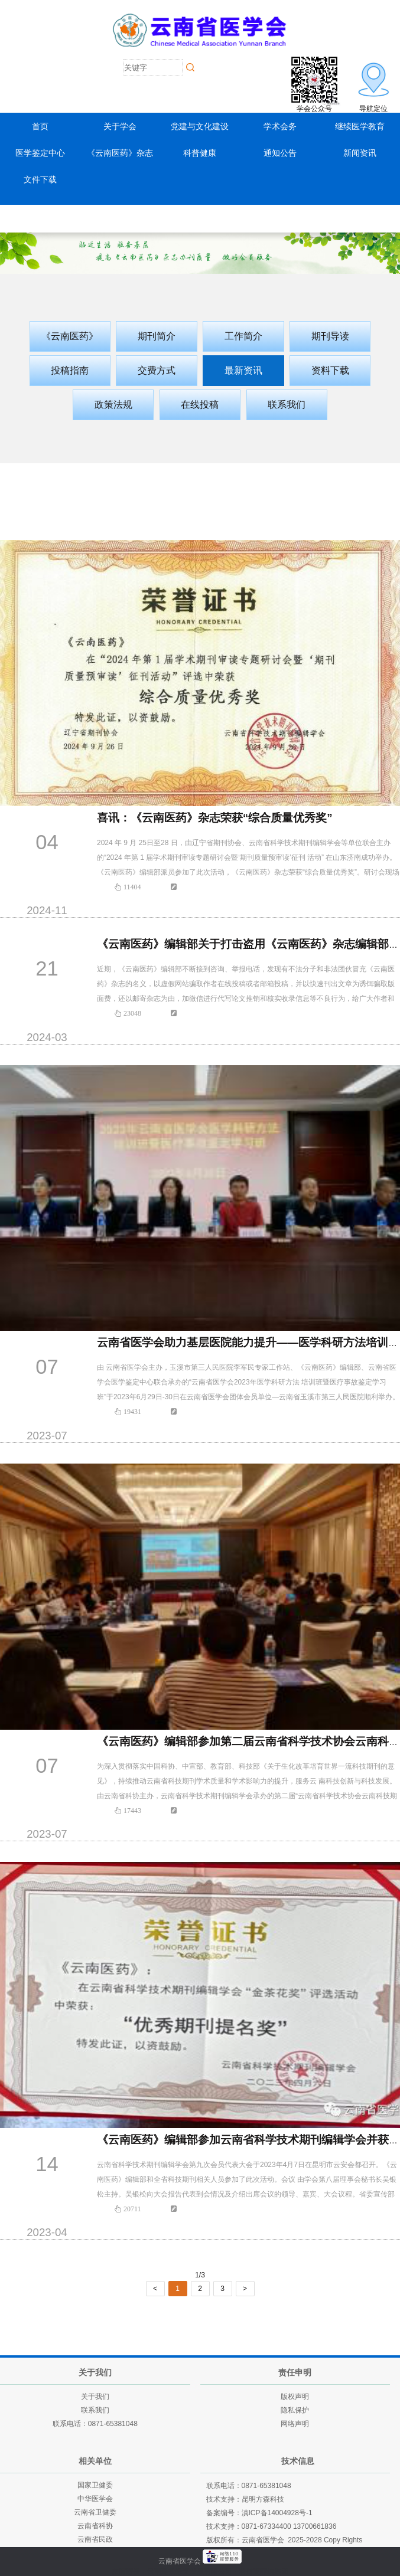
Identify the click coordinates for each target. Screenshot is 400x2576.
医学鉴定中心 (40, 153)
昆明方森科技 (263, 2499)
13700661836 (314, 2526)
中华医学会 (95, 2499)
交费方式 (156, 370)
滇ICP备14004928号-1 (277, 2513)
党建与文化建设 (200, 126)
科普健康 (199, 153)
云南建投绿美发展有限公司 (189, 2571)
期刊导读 (330, 336)
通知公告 (280, 153)
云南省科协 (95, 2526)
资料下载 (330, 370)
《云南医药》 (69, 336)
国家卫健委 (95, 2485)
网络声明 (295, 2424)
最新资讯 (243, 370)
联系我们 (286, 405)
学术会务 (280, 126)
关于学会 (119, 126)
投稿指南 (70, 370)
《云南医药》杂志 (120, 153)
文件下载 (40, 179)
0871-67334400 (266, 2526)
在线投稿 (200, 405)
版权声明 (295, 2396)
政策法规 (113, 405)
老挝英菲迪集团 (263, 2571)
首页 (40, 126)
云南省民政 (95, 2539)
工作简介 (243, 336)
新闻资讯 (359, 153)
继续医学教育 (360, 126)
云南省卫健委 (95, 2512)
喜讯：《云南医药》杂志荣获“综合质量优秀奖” (215, 817)
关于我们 (95, 2396)
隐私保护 (295, 2410)
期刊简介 (156, 336)
